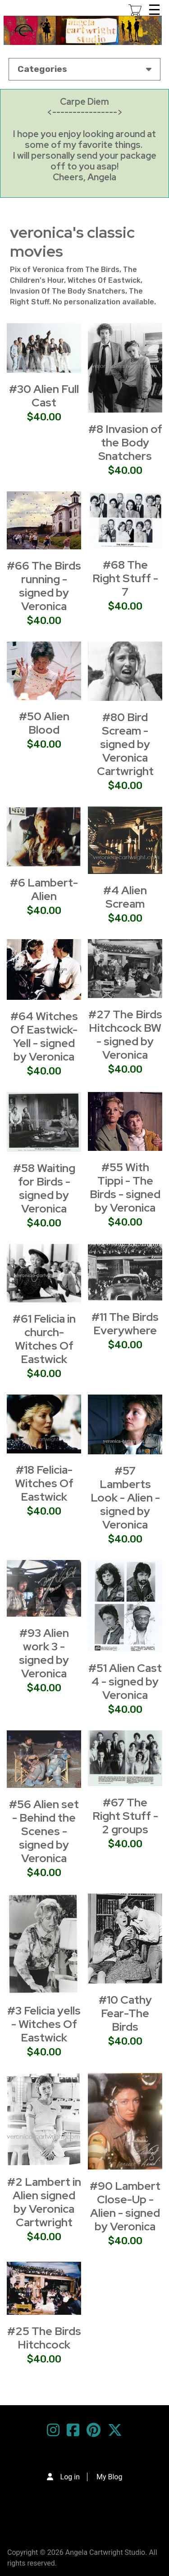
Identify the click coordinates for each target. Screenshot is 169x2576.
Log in (70, 2477)
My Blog (109, 2477)
